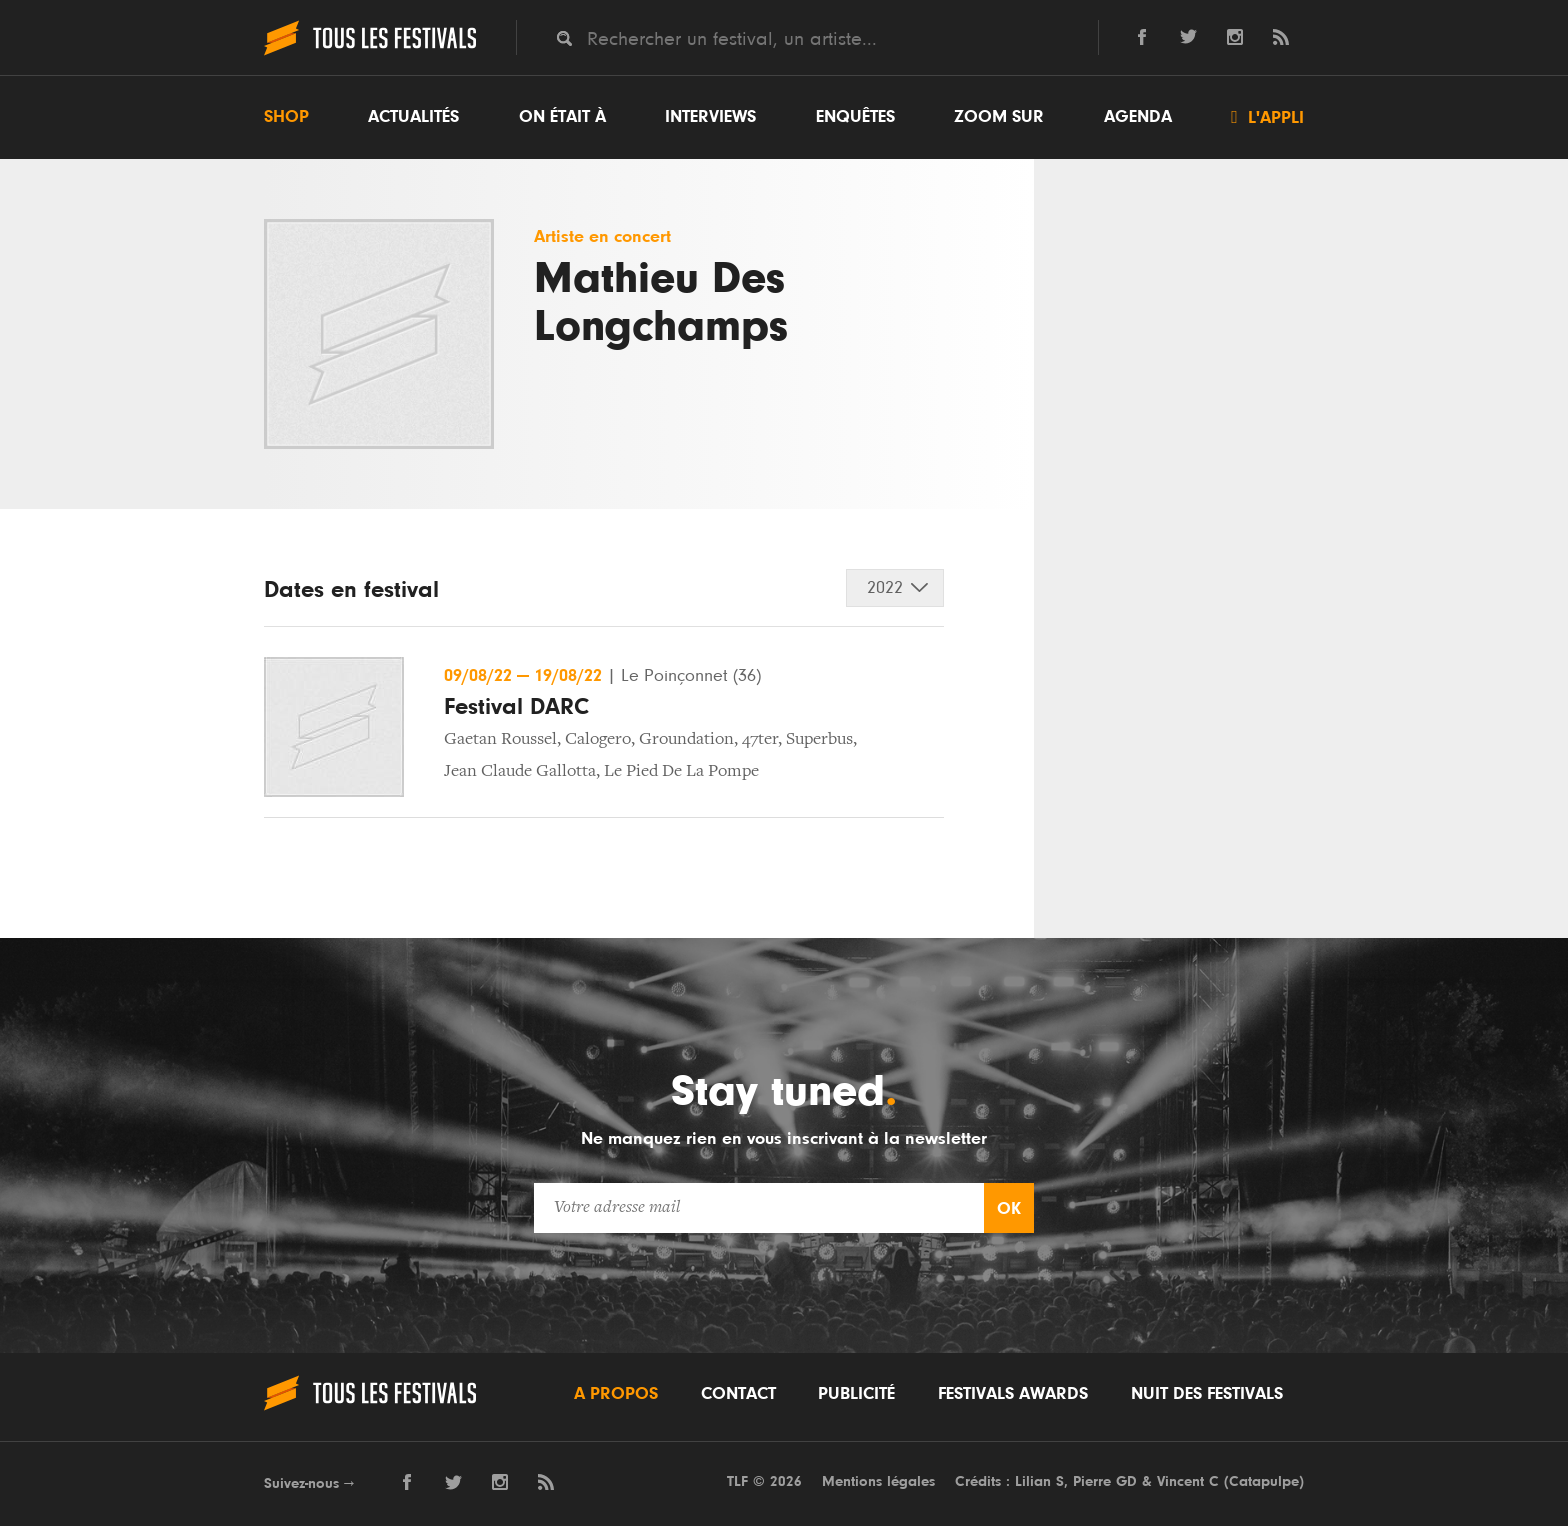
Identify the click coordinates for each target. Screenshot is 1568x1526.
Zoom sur (999, 117)
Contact (738, 1394)
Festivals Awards (1013, 1394)
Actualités (413, 117)
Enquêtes (855, 117)
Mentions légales (878, 1481)
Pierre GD (1105, 1481)
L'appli (1267, 117)
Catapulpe (1264, 1481)
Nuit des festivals (1207, 1394)
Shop (286, 117)
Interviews (710, 117)
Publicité (856, 1394)
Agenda (1138, 117)
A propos (616, 1394)
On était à (562, 117)
